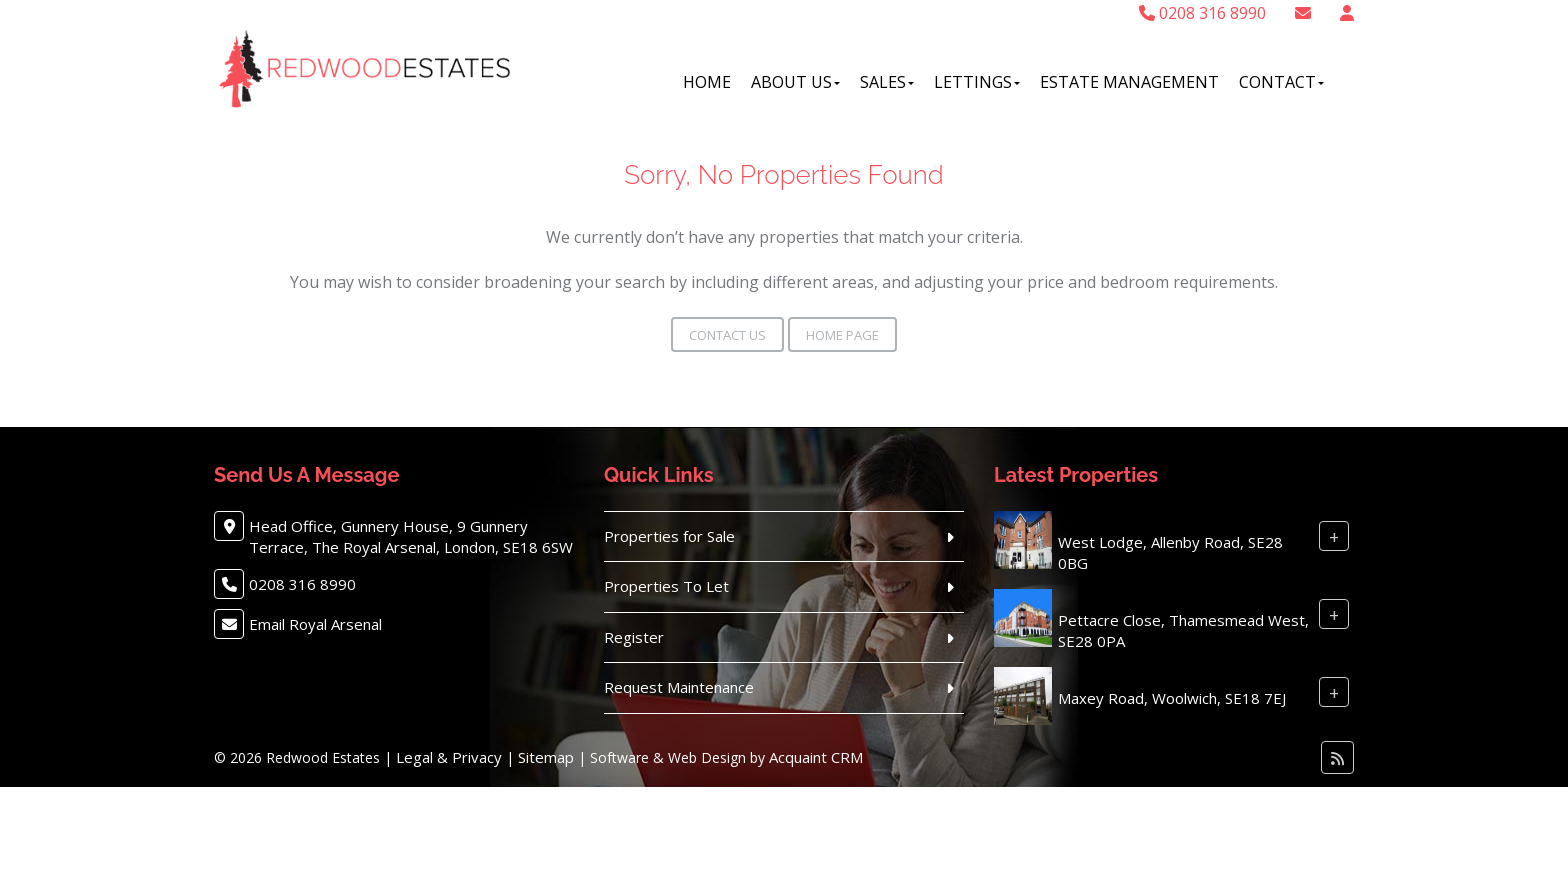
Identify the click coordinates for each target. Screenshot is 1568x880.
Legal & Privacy (449, 757)
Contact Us (727, 335)
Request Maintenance (679, 687)
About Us (795, 82)
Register (634, 637)
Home (707, 82)
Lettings (977, 82)
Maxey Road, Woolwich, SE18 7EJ (1172, 698)
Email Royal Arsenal (315, 624)
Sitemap (546, 757)
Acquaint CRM (816, 757)
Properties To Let (666, 586)
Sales (887, 82)
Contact (1281, 82)
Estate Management (1129, 82)
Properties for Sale (669, 536)
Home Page (842, 335)
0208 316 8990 (1202, 13)
